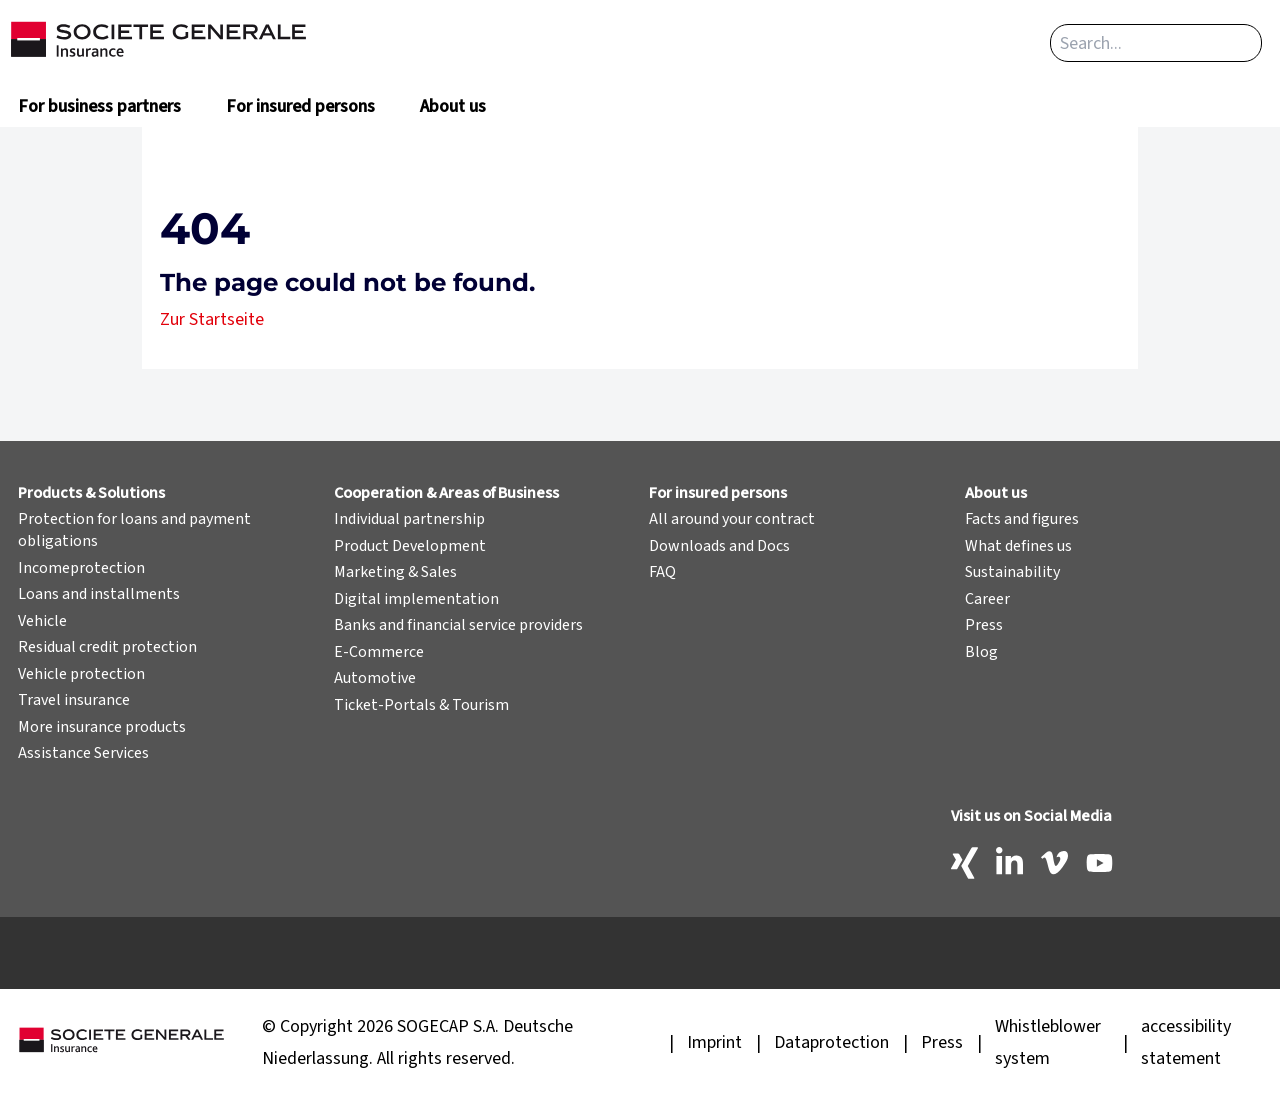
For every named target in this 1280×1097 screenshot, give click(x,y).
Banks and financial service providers (458, 625)
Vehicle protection (81, 674)
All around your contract (732, 519)
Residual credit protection (107, 647)
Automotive (375, 678)
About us (453, 106)
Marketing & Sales (395, 572)
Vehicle (42, 621)
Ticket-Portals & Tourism (421, 705)
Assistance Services (83, 753)
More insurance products (102, 727)
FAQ (662, 572)
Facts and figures (1022, 519)
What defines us (1018, 546)
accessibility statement (1186, 1042)
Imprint (714, 1042)
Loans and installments (99, 594)
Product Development (410, 546)
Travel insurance (74, 700)
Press (984, 625)
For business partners (99, 106)
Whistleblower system (1048, 1042)
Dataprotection (831, 1042)
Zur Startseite (212, 319)
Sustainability (1012, 572)
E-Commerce (379, 652)
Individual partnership (409, 519)
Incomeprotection (81, 568)
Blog (981, 652)
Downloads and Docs (719, 546)
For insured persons (300, 106)
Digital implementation (416, 599)
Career (987, 599)
